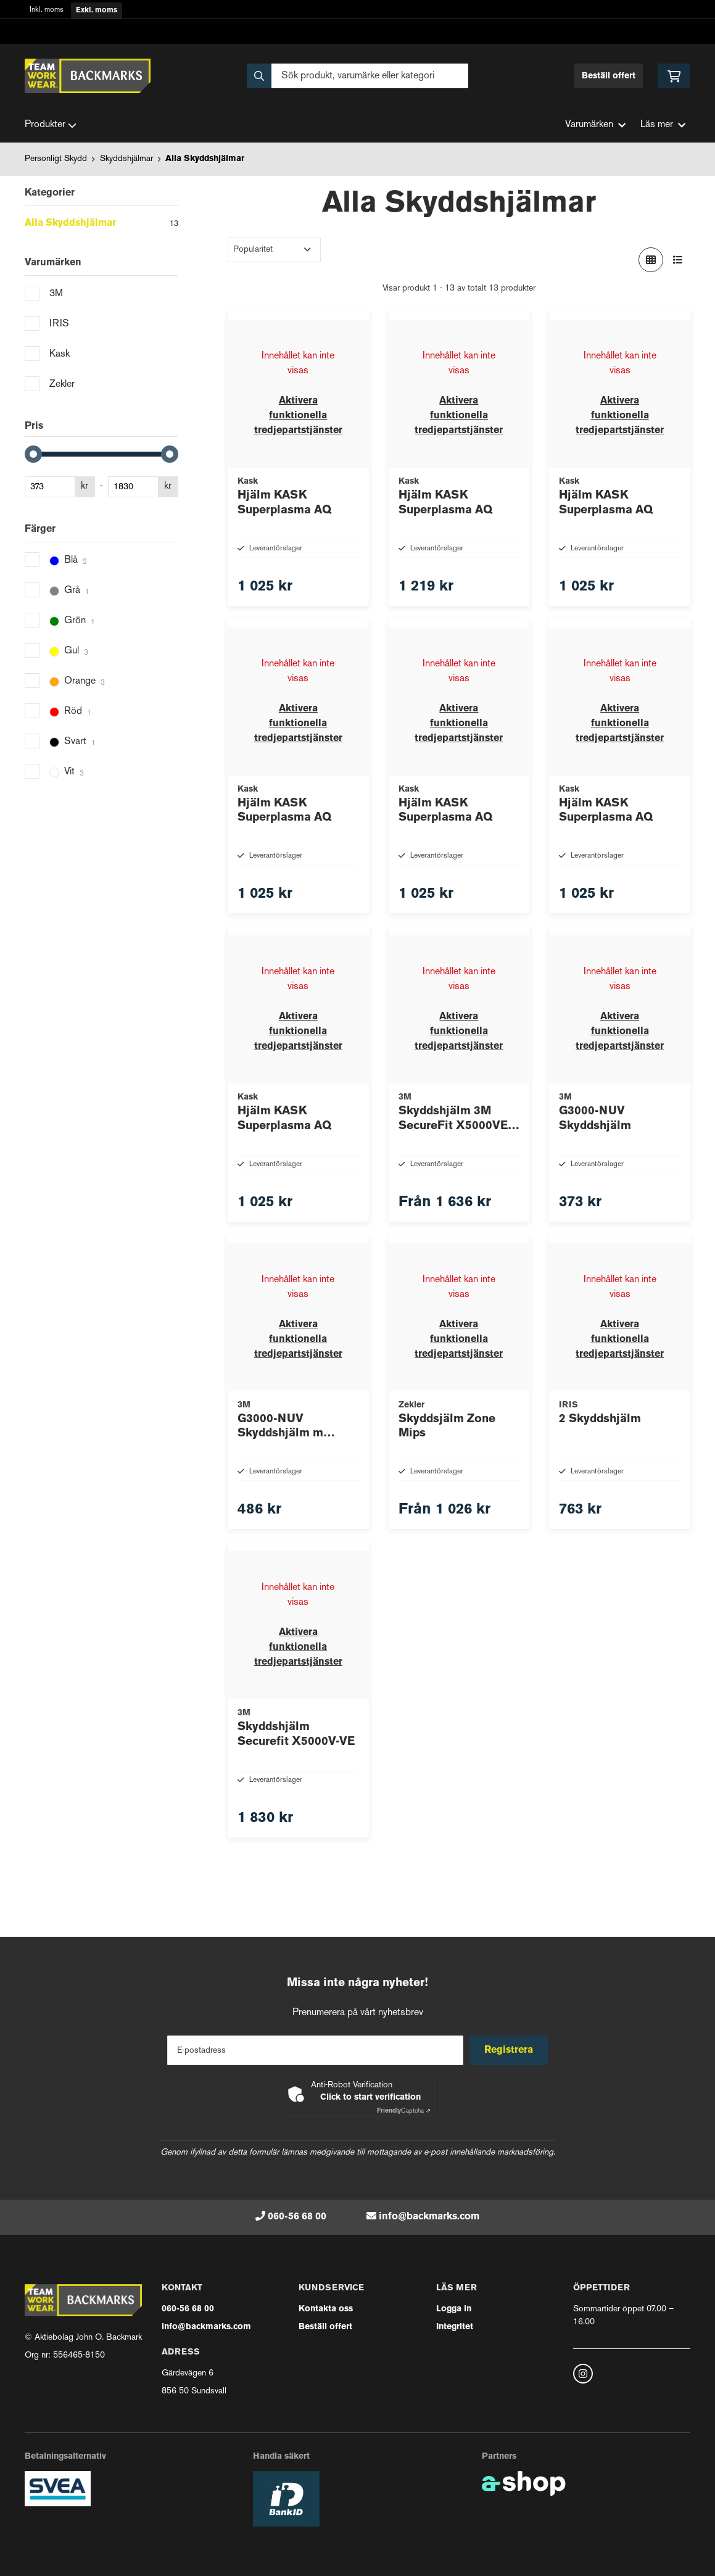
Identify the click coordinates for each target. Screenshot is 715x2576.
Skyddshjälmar (126, 159)
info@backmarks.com (429, 2217)
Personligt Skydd (56, 159)
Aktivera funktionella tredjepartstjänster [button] (298, 416)
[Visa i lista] (678, 259)
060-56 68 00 (297, 2217)
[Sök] (358, 76)
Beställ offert (608, 76)
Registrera (510, 2050)
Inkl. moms (47, 10)
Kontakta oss (326, 2309)
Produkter (50, 125)
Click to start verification (370, 2098)
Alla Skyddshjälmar (204, 159)
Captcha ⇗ (404, 2111)
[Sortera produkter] (274, 250)
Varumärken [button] (595, 125)
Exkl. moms (96, 10)
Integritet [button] (454, 2327)
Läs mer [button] (662, 125)
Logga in (453, 2309)
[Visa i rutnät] (651, 259)
